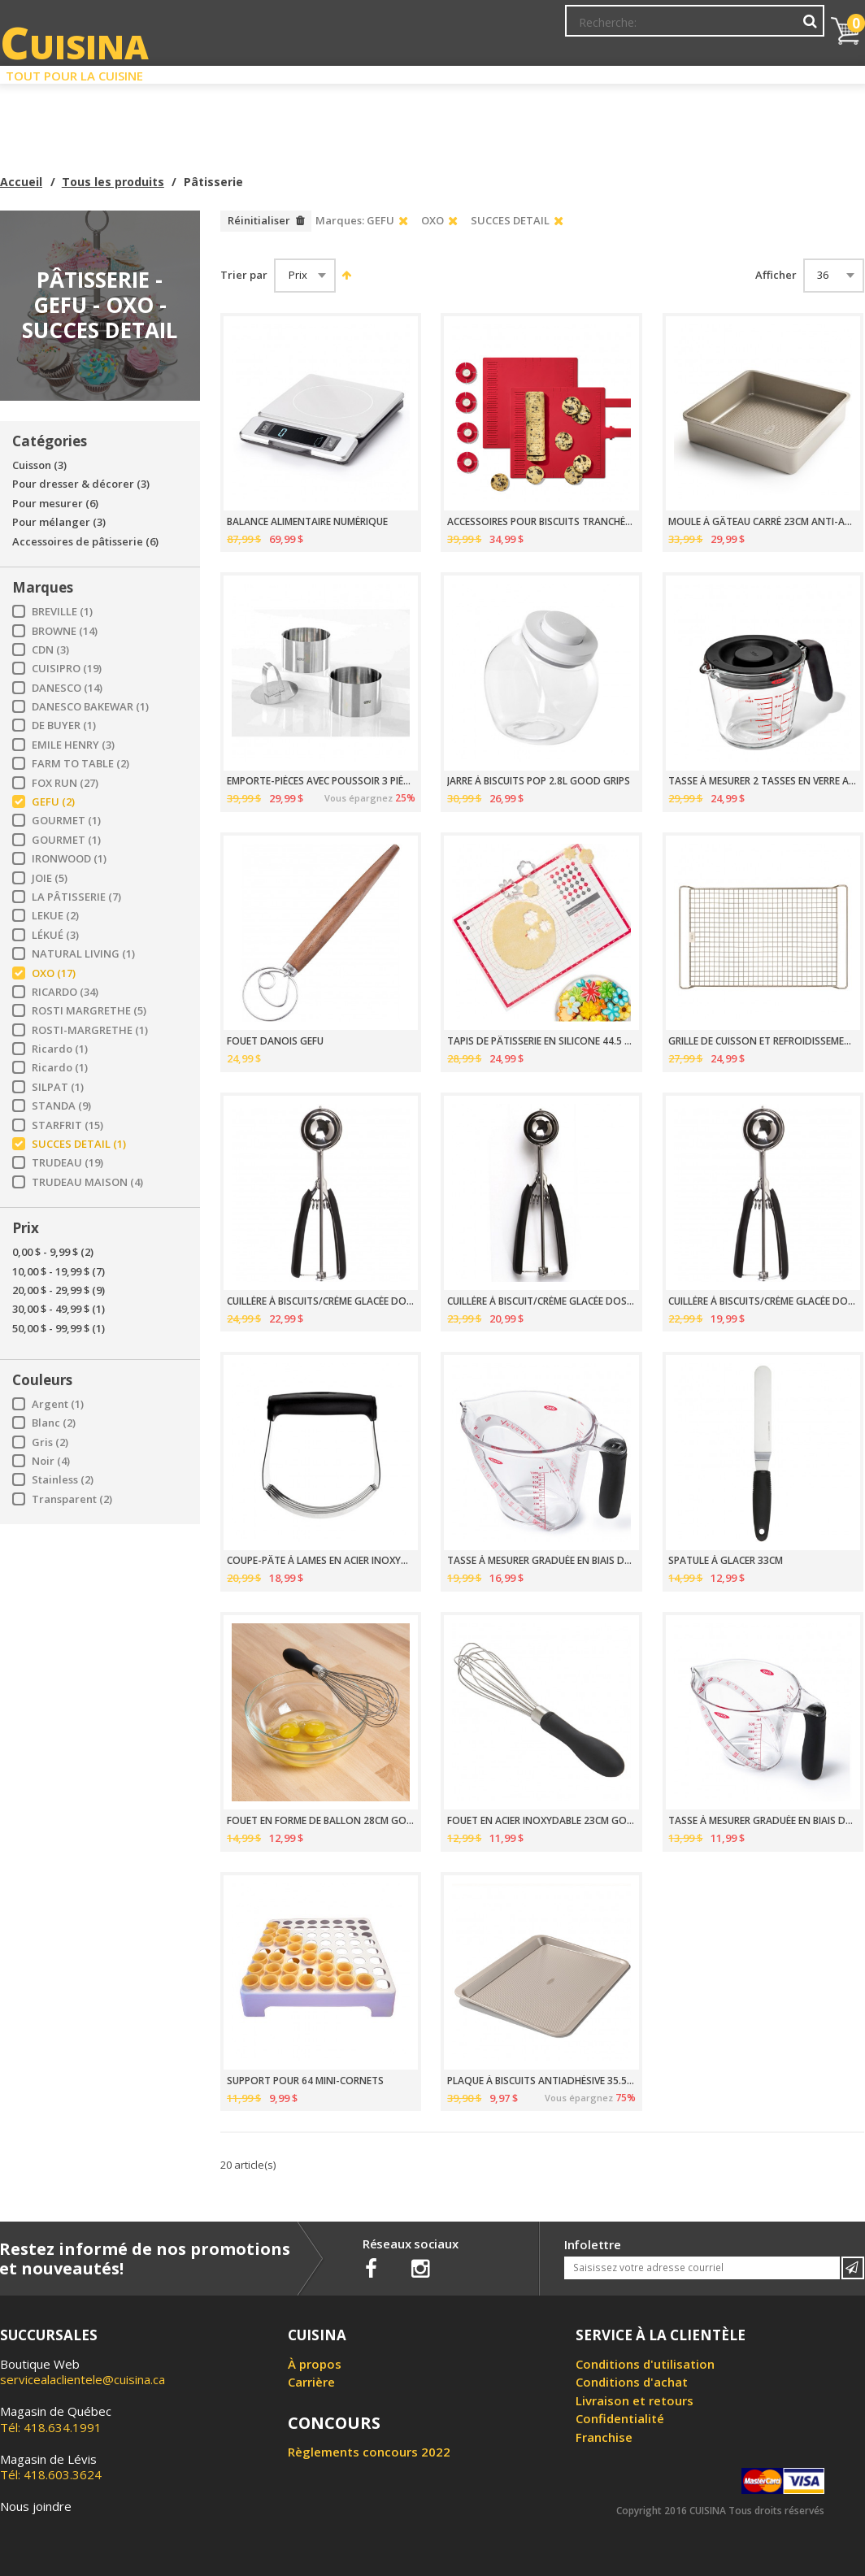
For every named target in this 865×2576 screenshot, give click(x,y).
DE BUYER (64, 725)
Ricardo (60, 1049)
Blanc (54, 1423)
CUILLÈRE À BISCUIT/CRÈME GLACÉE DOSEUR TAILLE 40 (541, 1301)
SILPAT (58, 1087)
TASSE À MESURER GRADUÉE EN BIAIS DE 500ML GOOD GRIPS (762, 1821)
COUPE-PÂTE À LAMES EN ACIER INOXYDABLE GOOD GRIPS (321, 1560)
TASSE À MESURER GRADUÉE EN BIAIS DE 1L (541, 1560)
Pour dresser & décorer (81, 484)
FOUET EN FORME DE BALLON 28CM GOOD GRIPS (321, 1821)
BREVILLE (62, 612)
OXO (54, 973)
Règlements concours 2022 (369, 2452)
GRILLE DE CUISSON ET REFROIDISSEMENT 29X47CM (762, 1041)
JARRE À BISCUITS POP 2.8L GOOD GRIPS (538, 781)
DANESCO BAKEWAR (90, 707)
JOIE (49, 878)
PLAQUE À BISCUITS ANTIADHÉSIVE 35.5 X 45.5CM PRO (541, 2081)
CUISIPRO (67, 668)
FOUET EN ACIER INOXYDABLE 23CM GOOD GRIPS (541, 1821)
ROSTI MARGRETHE (89, 1011)
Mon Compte (579, 28)
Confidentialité (620, 2418)
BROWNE (65, 631)
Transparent (72, 1499)
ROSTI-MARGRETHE (90, 1030)
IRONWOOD (69, 859)
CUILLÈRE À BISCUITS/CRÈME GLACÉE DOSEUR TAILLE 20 (321, 1301)
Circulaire (541, 71)
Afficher (776, 275)
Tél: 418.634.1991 (55, 2419)
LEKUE (55, 916)
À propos (314, 2364)
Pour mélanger (59, 522)
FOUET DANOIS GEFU (275, 1041)
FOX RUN (65, 783)
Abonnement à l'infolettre (461, 28)
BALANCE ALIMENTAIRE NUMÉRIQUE (307, 522)
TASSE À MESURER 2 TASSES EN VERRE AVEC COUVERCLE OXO (762, 781)
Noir (51, 1461)
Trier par (243, 275)
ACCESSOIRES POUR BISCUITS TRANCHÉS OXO (541, 522)
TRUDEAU (67, 1163)
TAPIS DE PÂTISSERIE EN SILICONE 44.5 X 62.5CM (541, 1041)
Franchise (604, 2437)
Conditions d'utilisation (645, 2364)
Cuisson (39, 465)
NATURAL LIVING (83, 954)
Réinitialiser (259, 220)
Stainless (62, 1480)
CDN (50, 650)
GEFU (53, 802)
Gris (50, 1442)
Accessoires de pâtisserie (85, 542)
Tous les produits (113, 181)
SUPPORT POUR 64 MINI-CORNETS (305, 2081)
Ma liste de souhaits (681, 28)
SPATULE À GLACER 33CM (725, 1560)
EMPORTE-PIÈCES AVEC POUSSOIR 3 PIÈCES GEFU (321, 781)
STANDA (61, 1106)
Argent (58, 1404)
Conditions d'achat (632, 2382)
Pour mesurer (55, 503)
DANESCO (67, 688)
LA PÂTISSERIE (76, 897)
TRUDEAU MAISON (87, 1182)
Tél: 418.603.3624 (51, 2467)
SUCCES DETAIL (79, 1144)
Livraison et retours (634, 2400)
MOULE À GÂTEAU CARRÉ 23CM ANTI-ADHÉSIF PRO (762, 522)
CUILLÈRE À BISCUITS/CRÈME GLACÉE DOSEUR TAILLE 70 (762, 1301)
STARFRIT (67, 1125)
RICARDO (65, 992)
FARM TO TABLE (80, 764)
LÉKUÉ (55, 935)
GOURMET (66, 821)
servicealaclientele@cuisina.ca (82, 2379)
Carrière (311, 2382)
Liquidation (431, 71)
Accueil (21, 181)
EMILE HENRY (73, 745)
